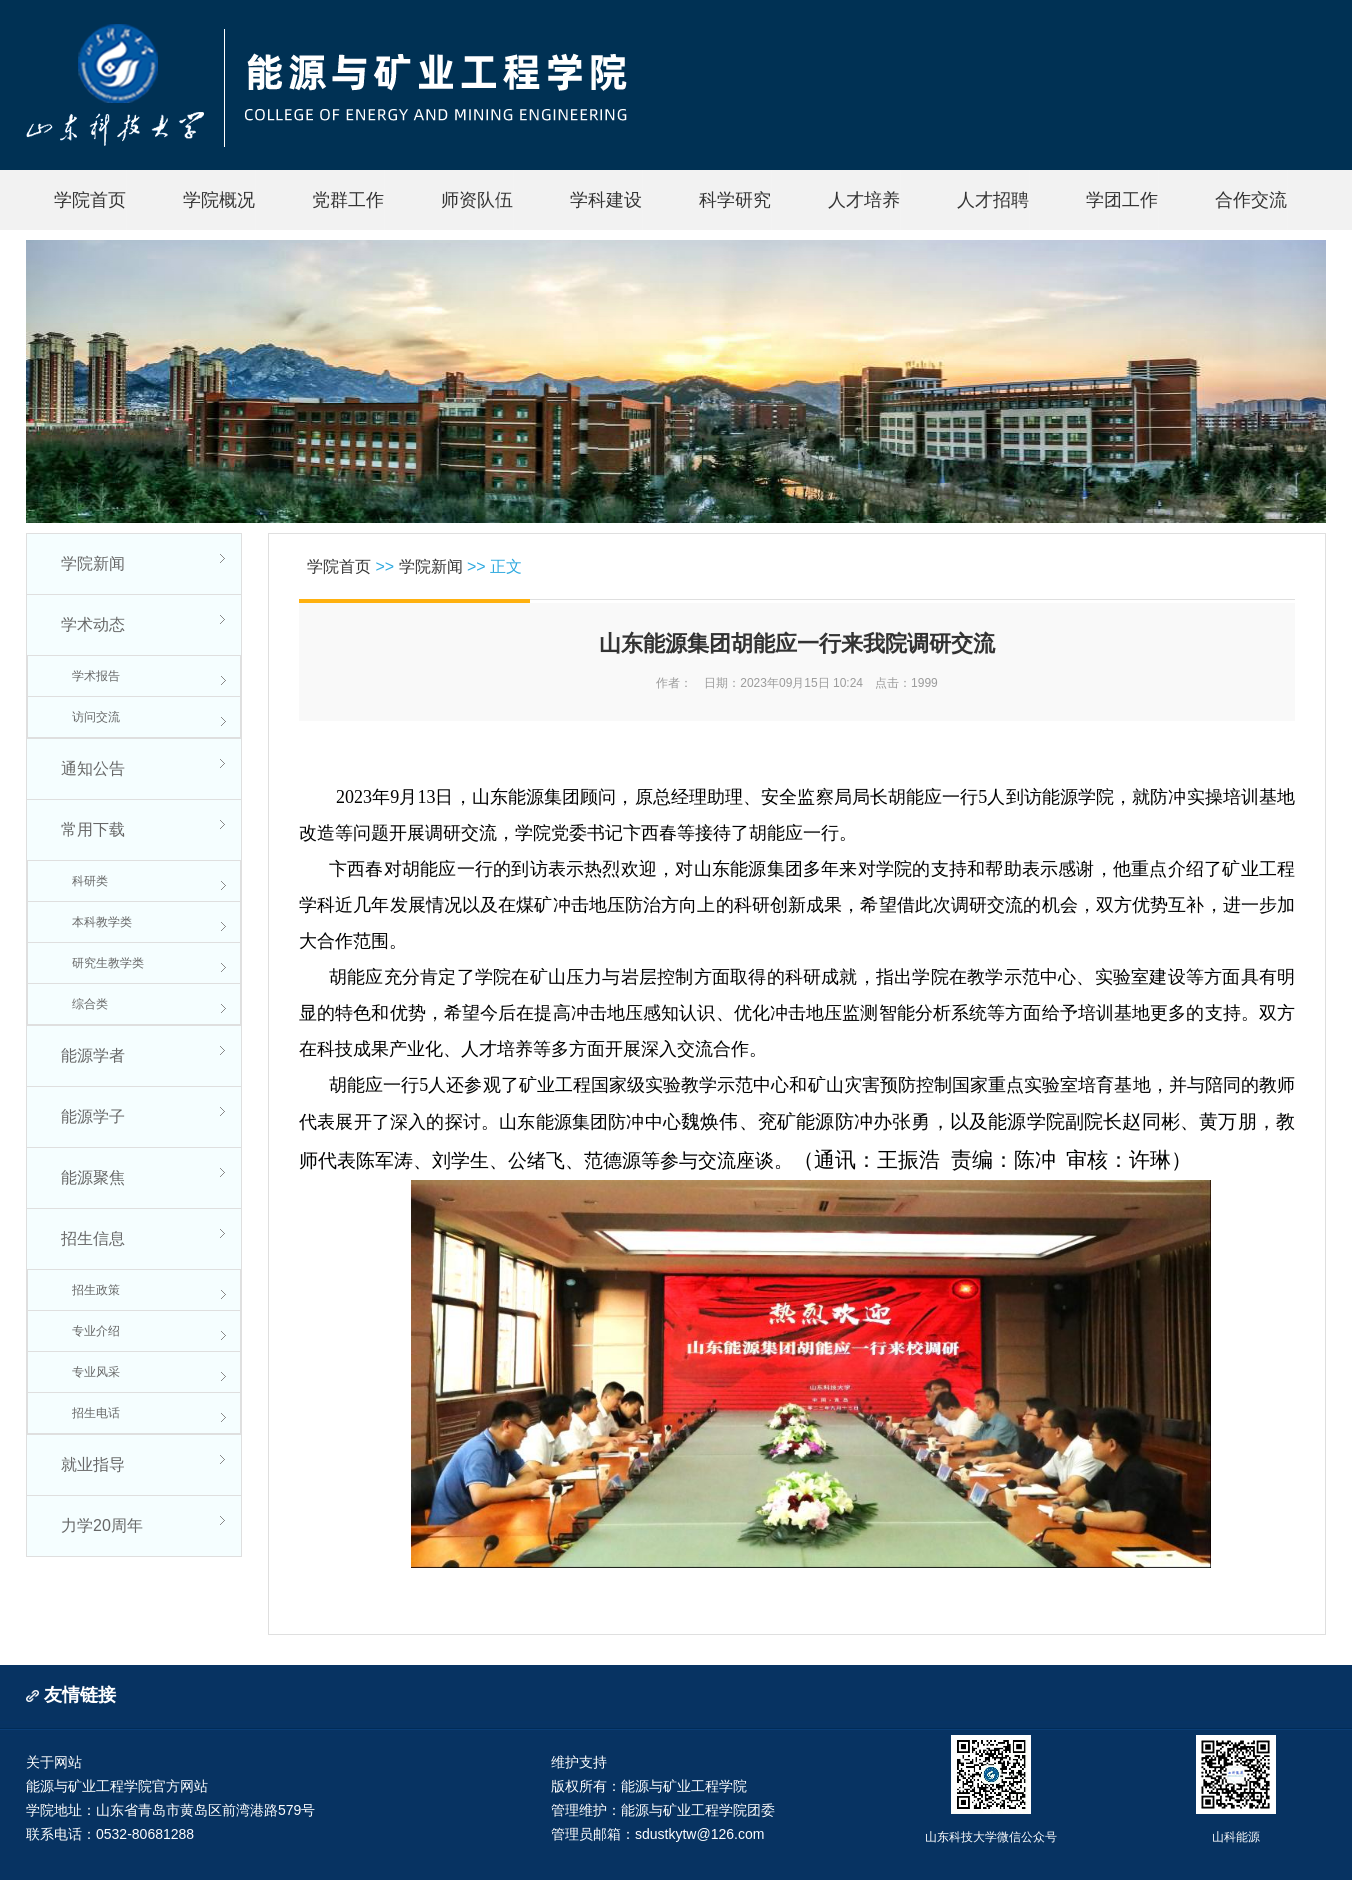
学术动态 (93, 624)
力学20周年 (102, 1525)
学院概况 (219, 200)
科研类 (90, 881)
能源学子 (93, 1116)
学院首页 (90, 200)
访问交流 (96, 717)
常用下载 (93, 829)
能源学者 (93, 1055)
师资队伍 (477, 200)
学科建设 (606, 200)
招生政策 (96, 1290)
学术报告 (96, 676)
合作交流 (1251, 200)
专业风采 (96, 1372)
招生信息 (93, 1238)
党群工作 (348, 200)
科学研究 (735, 200)
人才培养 (864, 200)
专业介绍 (96, 1331)
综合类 (90, 1004)
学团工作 (1122, 200)
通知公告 (93, 768)
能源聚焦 (93, 1177)
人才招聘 (993, 200)
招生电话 (96, 1413)
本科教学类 (102, 922)
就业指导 (93, 1464)
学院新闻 (93, 563)
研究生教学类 (108, 963)
